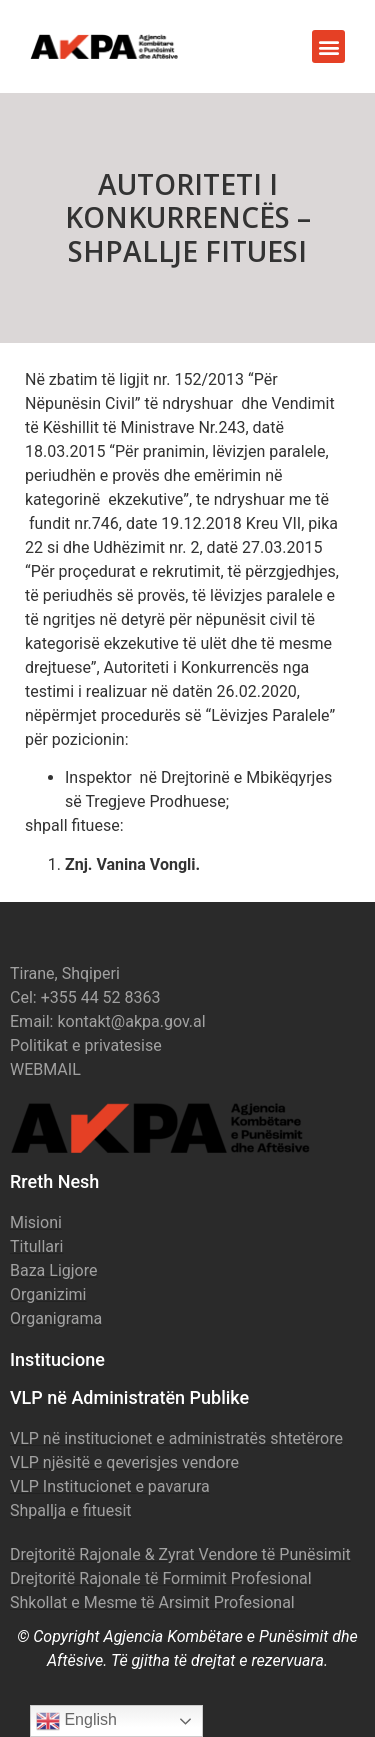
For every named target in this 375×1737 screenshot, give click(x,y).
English (76, 1721)
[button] (328, 46)
